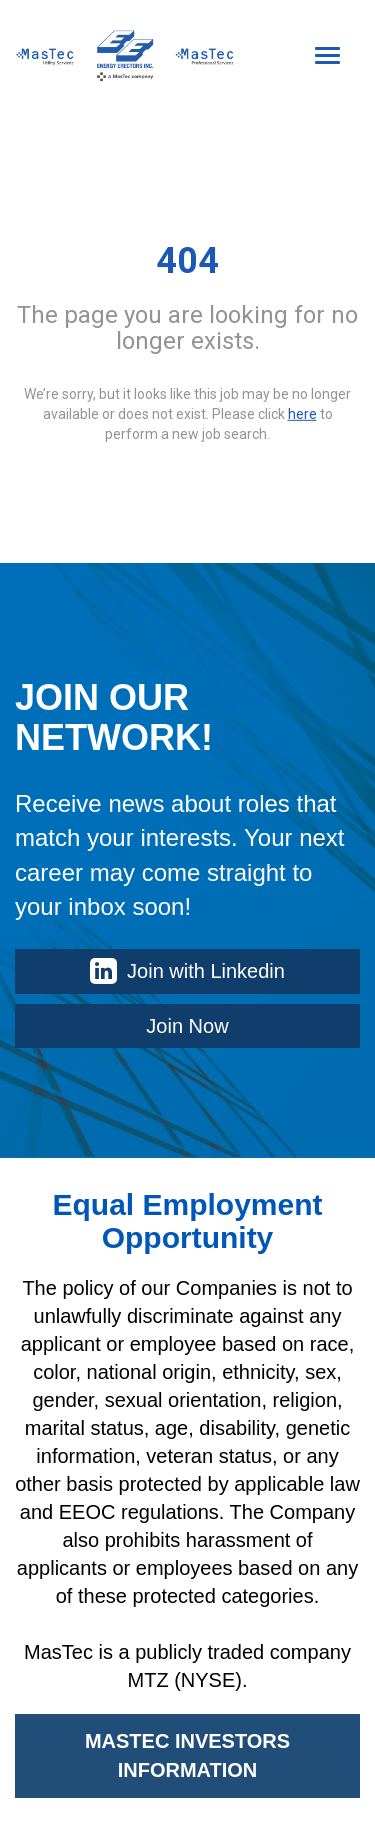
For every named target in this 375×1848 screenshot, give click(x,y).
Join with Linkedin (187, 971)
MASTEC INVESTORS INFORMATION (187, 1755)
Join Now (187, 1026)
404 (187, 261)
